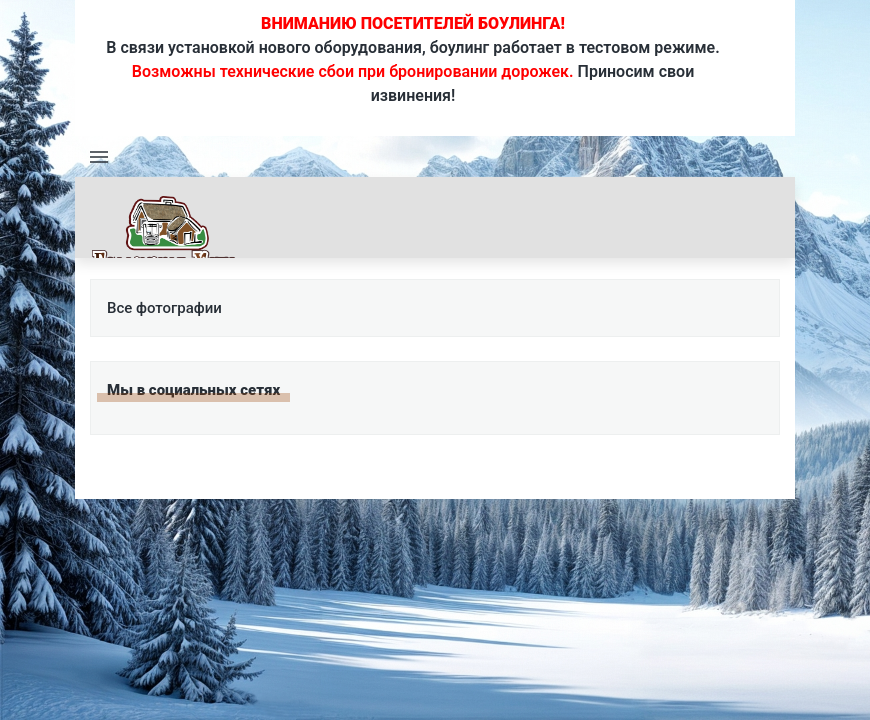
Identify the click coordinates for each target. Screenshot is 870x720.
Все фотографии (164, 308)
